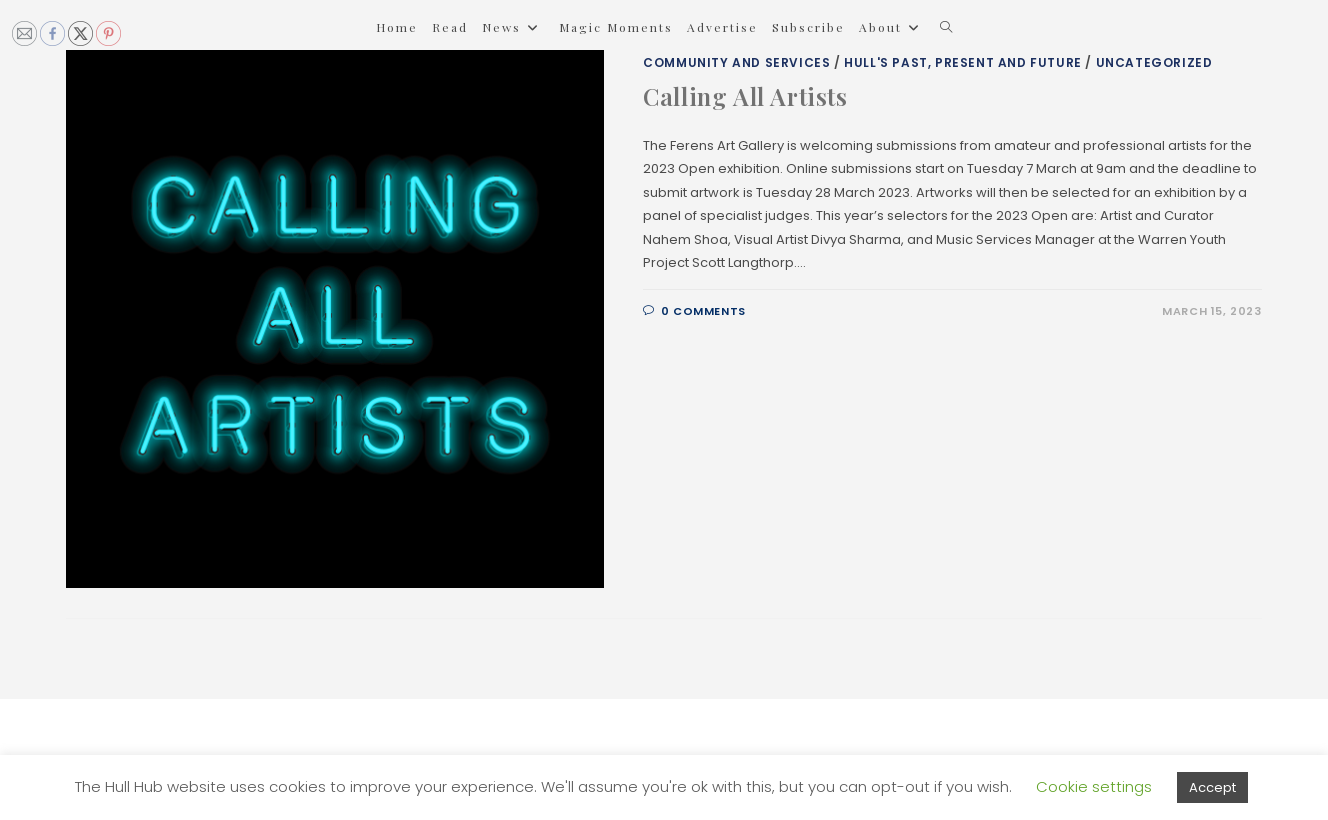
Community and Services (736, 62)
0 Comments (703, 311)
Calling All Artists (745, 96)
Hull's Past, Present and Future (963, 62)
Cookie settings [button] (1094, 786)
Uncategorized (1154, 62)
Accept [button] (1212, 787)
